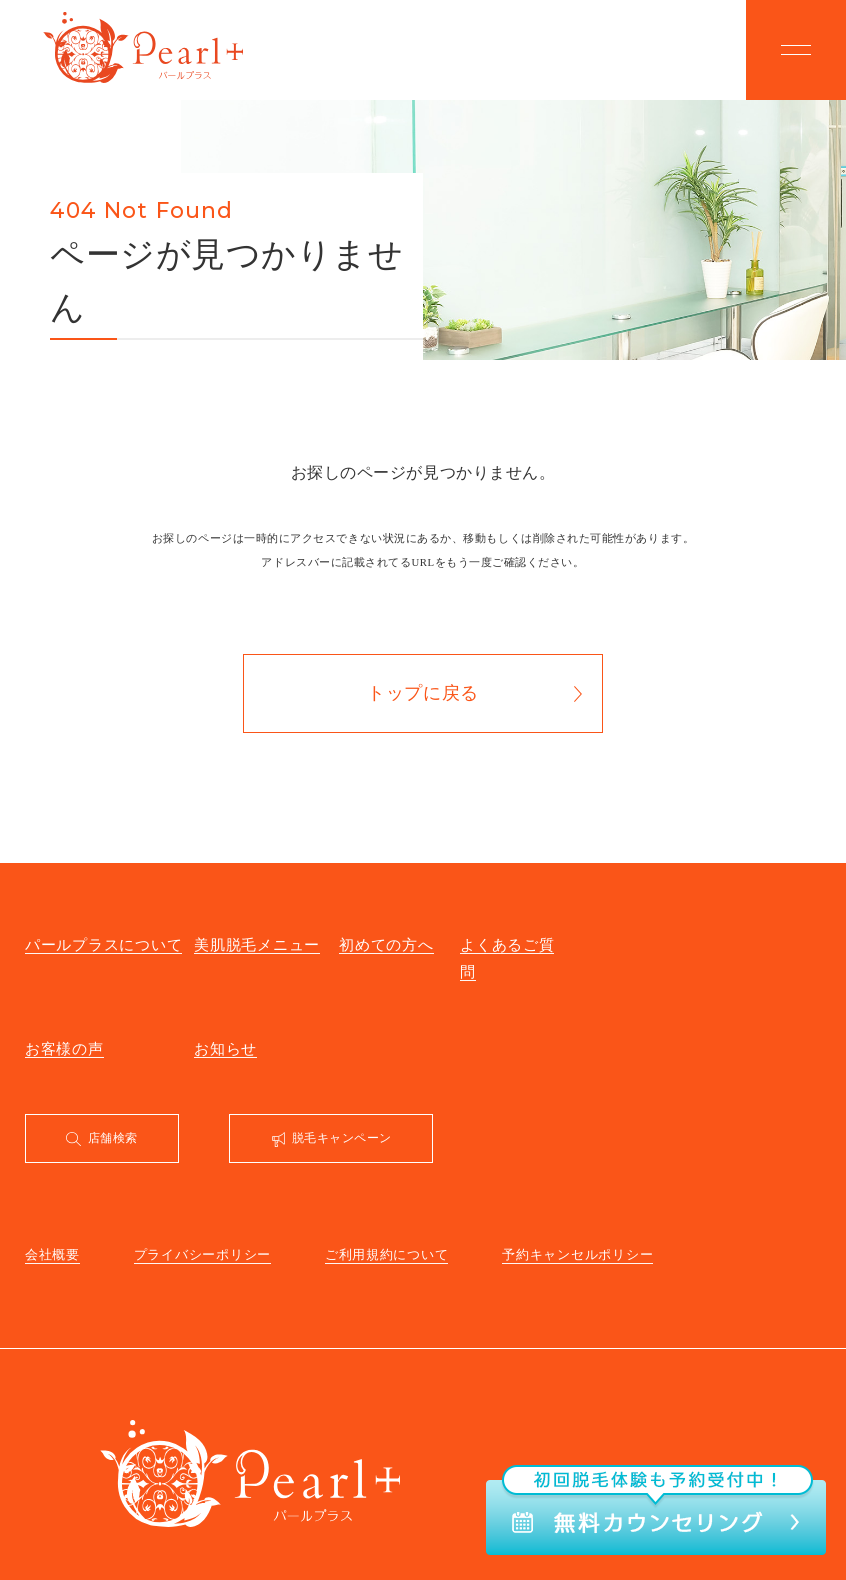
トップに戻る (422, 693)
